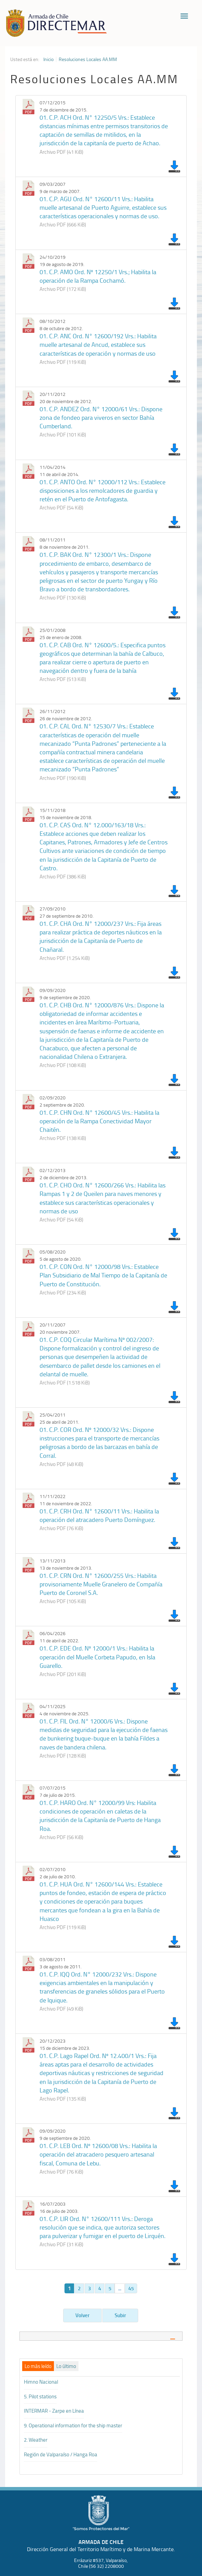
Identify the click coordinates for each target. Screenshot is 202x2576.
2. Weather (35, 2439)
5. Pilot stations (40, 2396)
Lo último (66, 2366)
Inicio (48, 59)
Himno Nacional (41, 2381)
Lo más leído (38, 2366)
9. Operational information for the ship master (73, 2425)
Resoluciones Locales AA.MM (88, 59)
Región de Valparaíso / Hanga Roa (60, 2454)
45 (131, 2288)
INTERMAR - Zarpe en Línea (54, 2410)
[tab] (100, 2336)
